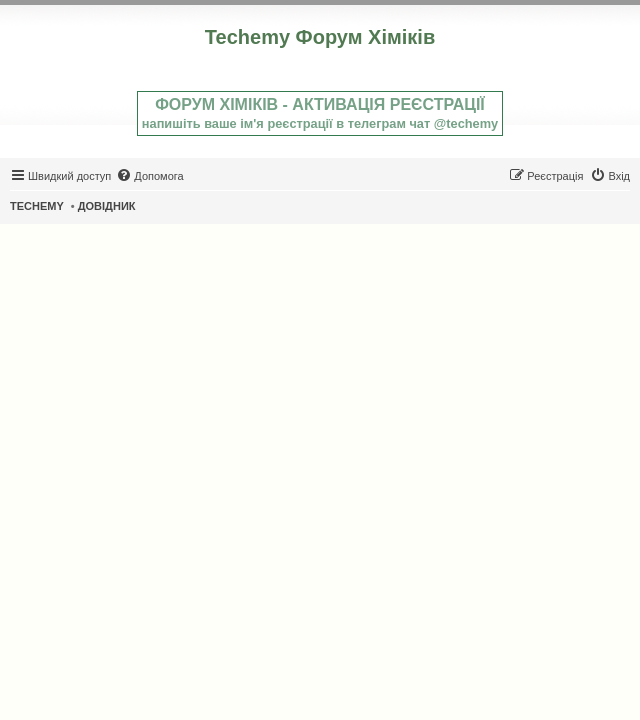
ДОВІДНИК (107, 206)
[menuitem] (149, 176)
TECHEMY (37, 206)
